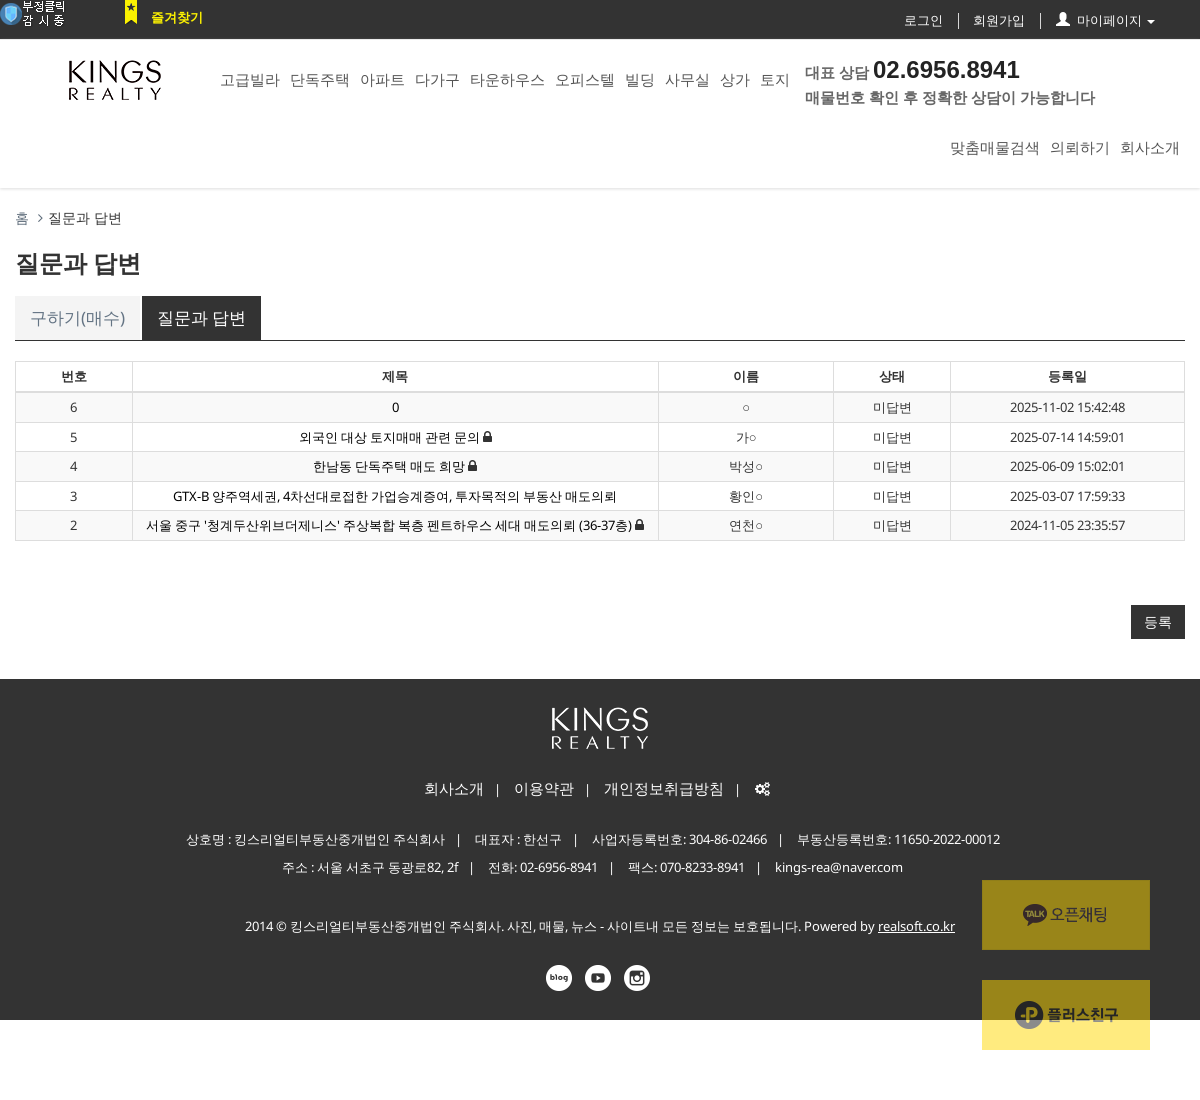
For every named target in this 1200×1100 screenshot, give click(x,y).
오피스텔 (585, 79)
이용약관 (544, 788)
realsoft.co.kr (916, 926)
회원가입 (999, 20)
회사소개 (1150, 147)
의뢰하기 (1080, 147)
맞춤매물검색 (995, 147)
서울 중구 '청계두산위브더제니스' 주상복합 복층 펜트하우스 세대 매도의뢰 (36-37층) (390, 525)
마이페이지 (1105, 20)
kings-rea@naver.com (839, 867)
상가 (735, 79)
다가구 (437, 79)
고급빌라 (250, 79)
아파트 (382, 79)
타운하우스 (507, 79)
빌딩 (640, 79)
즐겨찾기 (177, 17)
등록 (1158, 621)
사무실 (687, 79)
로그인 (923, 20)
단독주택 (320, 79)
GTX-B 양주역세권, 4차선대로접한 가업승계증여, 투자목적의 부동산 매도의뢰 (395, 496)
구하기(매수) (77, 317)
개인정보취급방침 (664, 788)
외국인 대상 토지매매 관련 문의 (389, 437)
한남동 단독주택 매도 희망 (389, 466)
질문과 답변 (201, 317)
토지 (775, 79)
